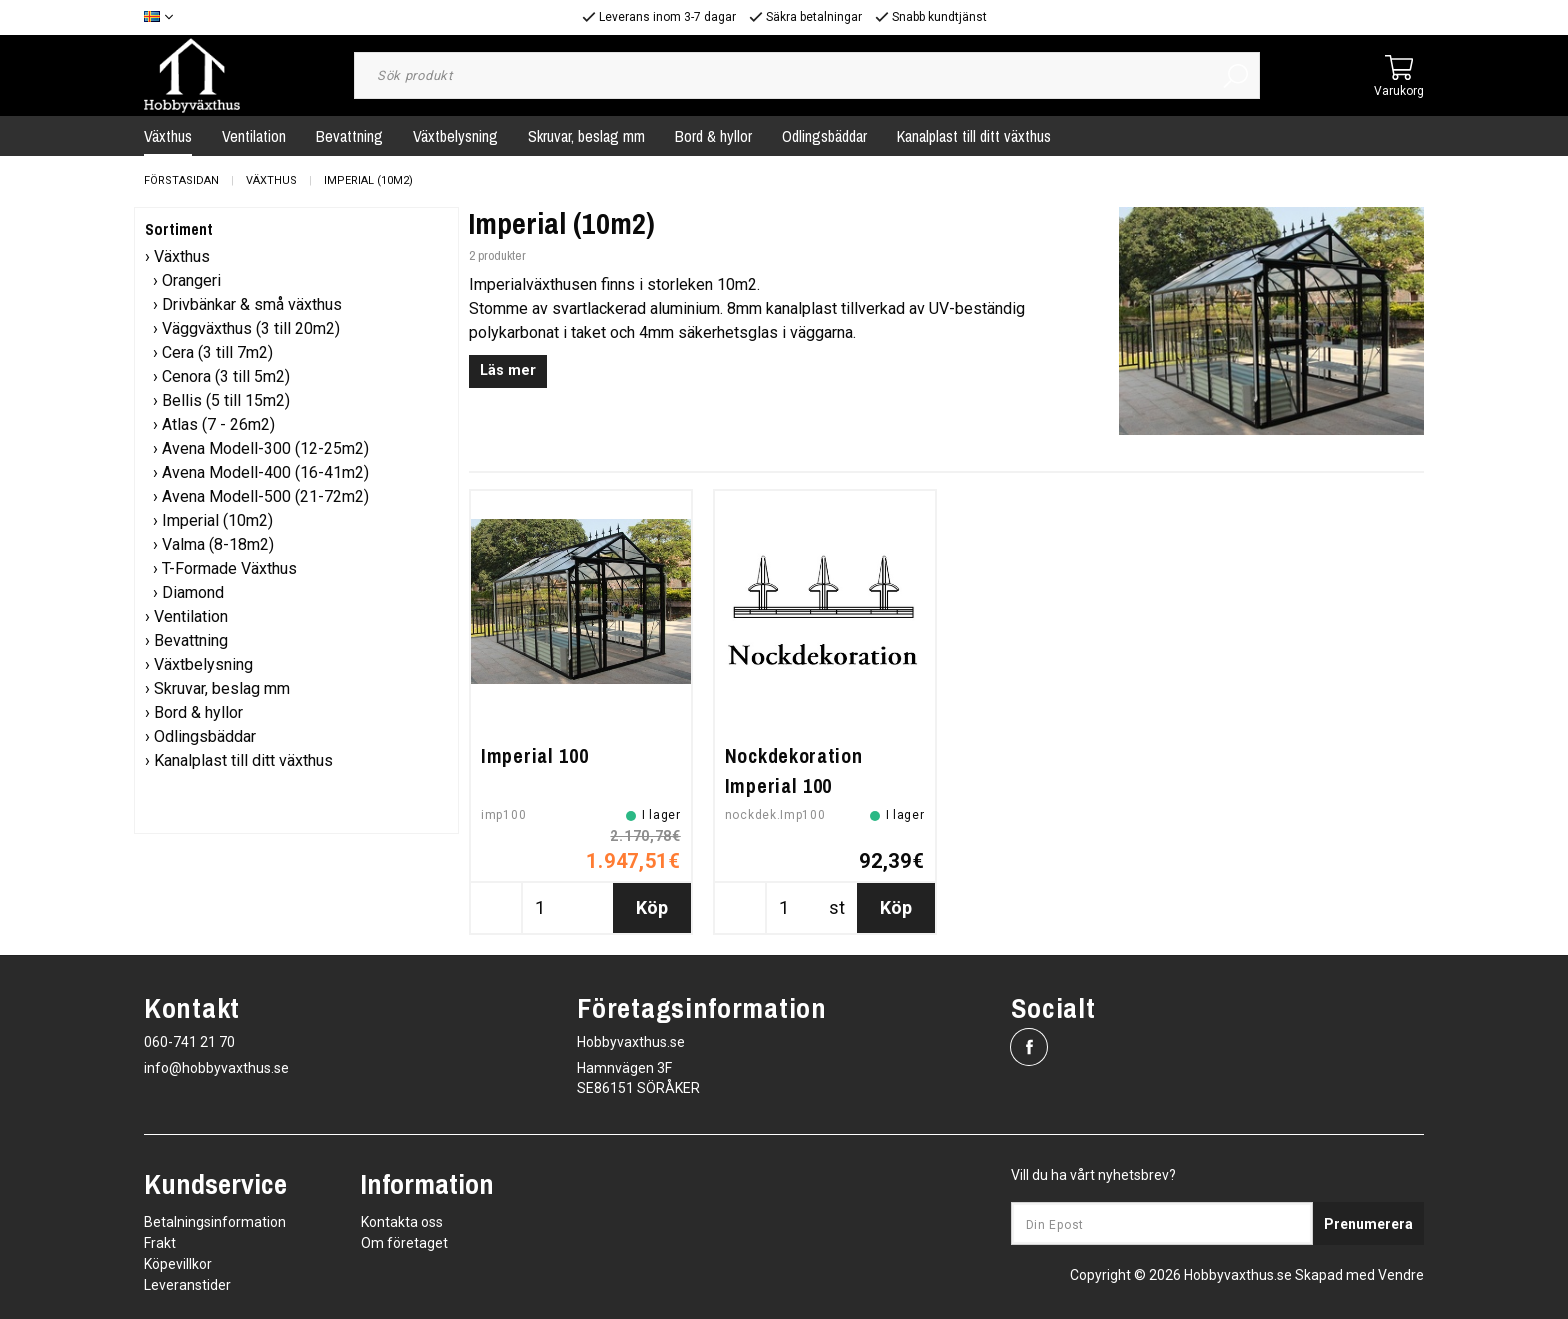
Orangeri (191, 280)
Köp (652, 907)
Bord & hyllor (713, 136)
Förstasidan (181, 180)
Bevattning (349, 136)
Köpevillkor (178, 1264)
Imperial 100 (534, 755)
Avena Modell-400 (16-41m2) (265, 472)
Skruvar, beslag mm (586, 136)
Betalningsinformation (215, 1222)
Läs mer (508, 370)
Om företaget (404, 1243)
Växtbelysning (455, 136)
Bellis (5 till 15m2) (226, 400)
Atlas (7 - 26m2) (218, 424)
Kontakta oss (402, 1222)
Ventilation (254, 136)
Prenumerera (1368, 1224)
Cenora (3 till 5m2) (226, 376)
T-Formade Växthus (229, 568)
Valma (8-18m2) (218, 544)
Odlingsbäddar (824, 136)
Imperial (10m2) (368, 180)
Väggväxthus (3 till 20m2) (251, 328)
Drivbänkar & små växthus (252, 304)
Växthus (168, 136)
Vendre (1401, 1275)
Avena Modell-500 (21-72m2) (265, 496)
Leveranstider (187, 1285)
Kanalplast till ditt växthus (974, 136)
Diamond (193, 592)
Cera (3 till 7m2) (217, 352)
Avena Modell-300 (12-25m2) (265, 448)
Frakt (160, 1243)
